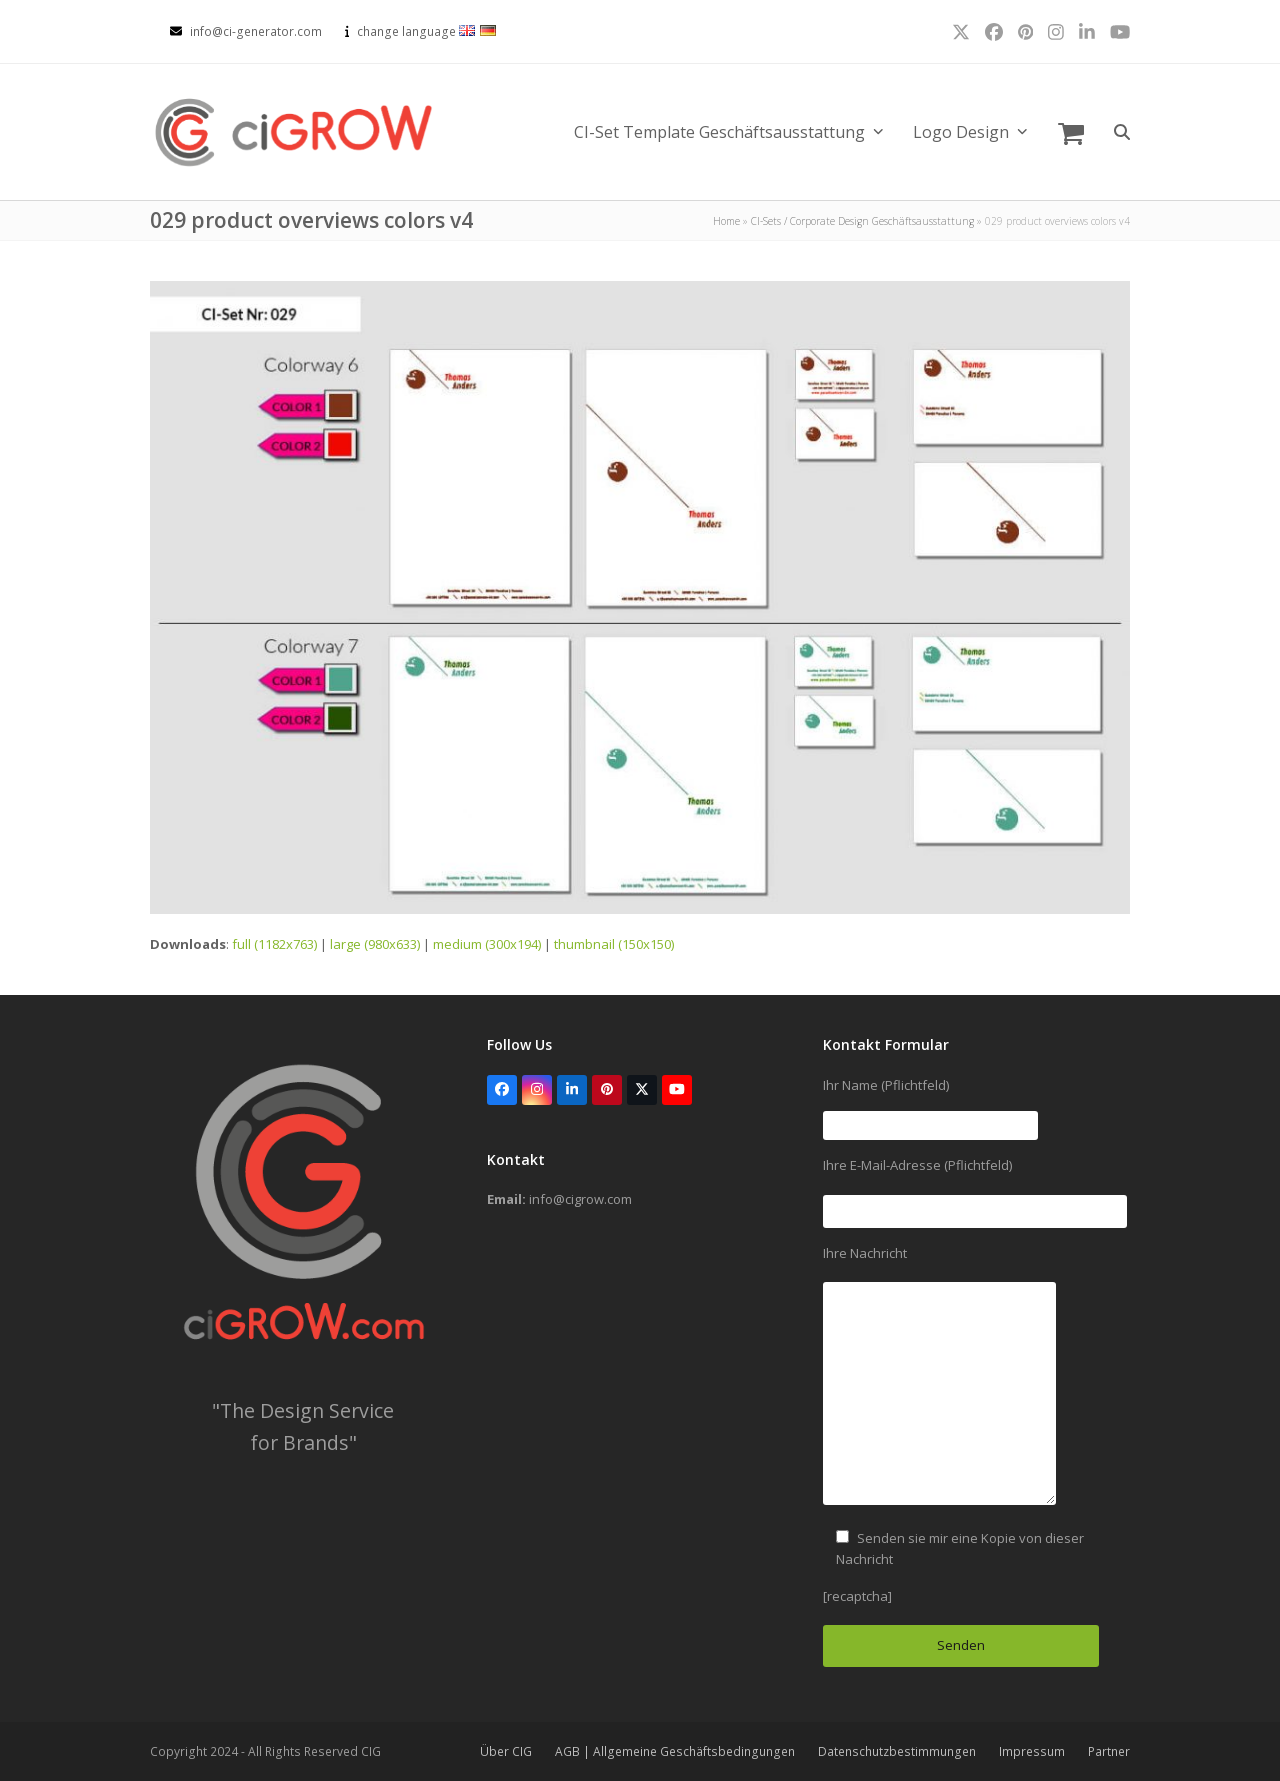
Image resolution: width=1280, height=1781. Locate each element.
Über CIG (506, 1751)
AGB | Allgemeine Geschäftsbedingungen (675, 1751)
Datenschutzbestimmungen (897, 1751)
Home (726, 221)
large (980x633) (375, 944)
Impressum (1032, 1751)
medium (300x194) (487, 944)
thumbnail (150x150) (614, 944)
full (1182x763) (274, 944)
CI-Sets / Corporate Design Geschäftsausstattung (862, 221)
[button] (1071, 132)
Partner (1109, 1751)
